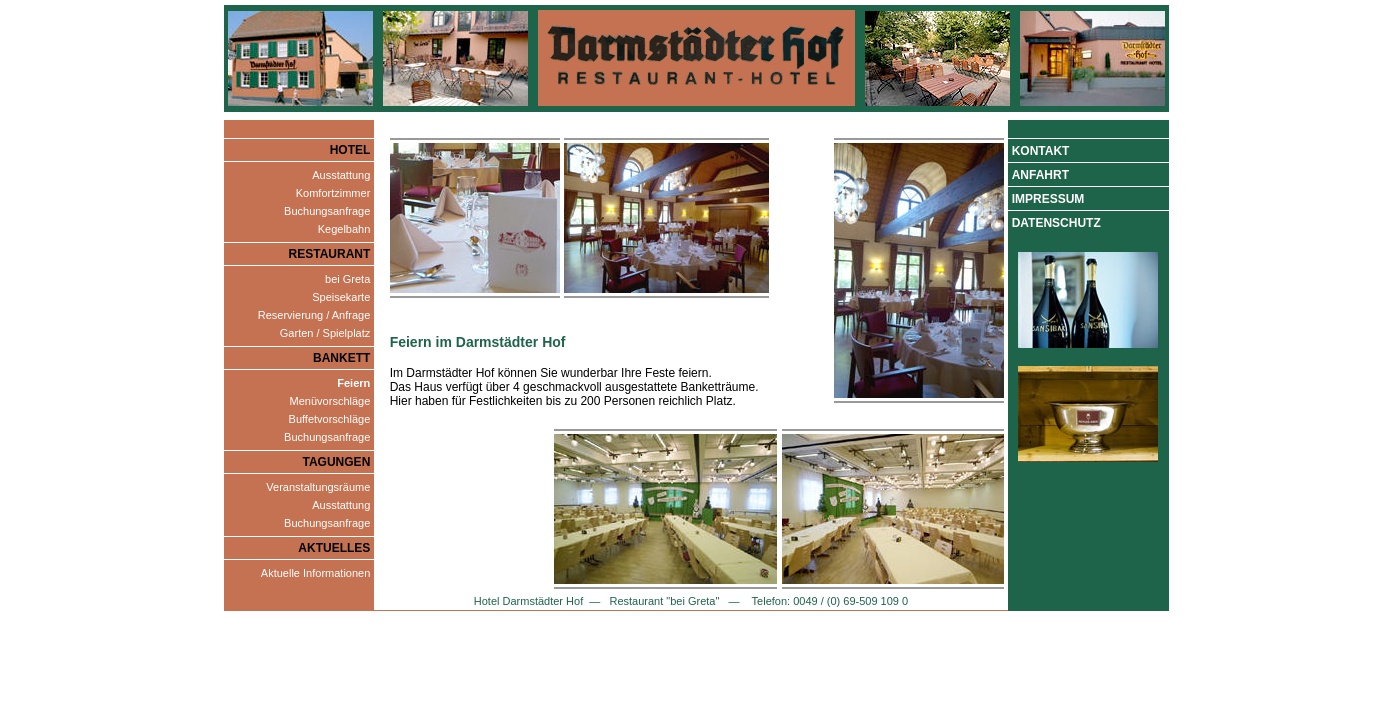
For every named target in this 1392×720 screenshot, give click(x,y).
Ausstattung (341, 175)
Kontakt (1041, 151)
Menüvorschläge (330, 401)
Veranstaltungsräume (318, 487)
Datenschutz (1056, 223)
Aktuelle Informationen (315, 573)
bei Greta (347, 279)
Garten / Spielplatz (325, 333)
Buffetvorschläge (330, 419)
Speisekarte (341, 297)
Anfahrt (1040, 175)
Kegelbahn (344, 229)
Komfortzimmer (333, 193)
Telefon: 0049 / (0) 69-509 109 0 (828, 601)
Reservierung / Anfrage (314, 315)
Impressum (1048, 199)
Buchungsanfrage (327, 211)
